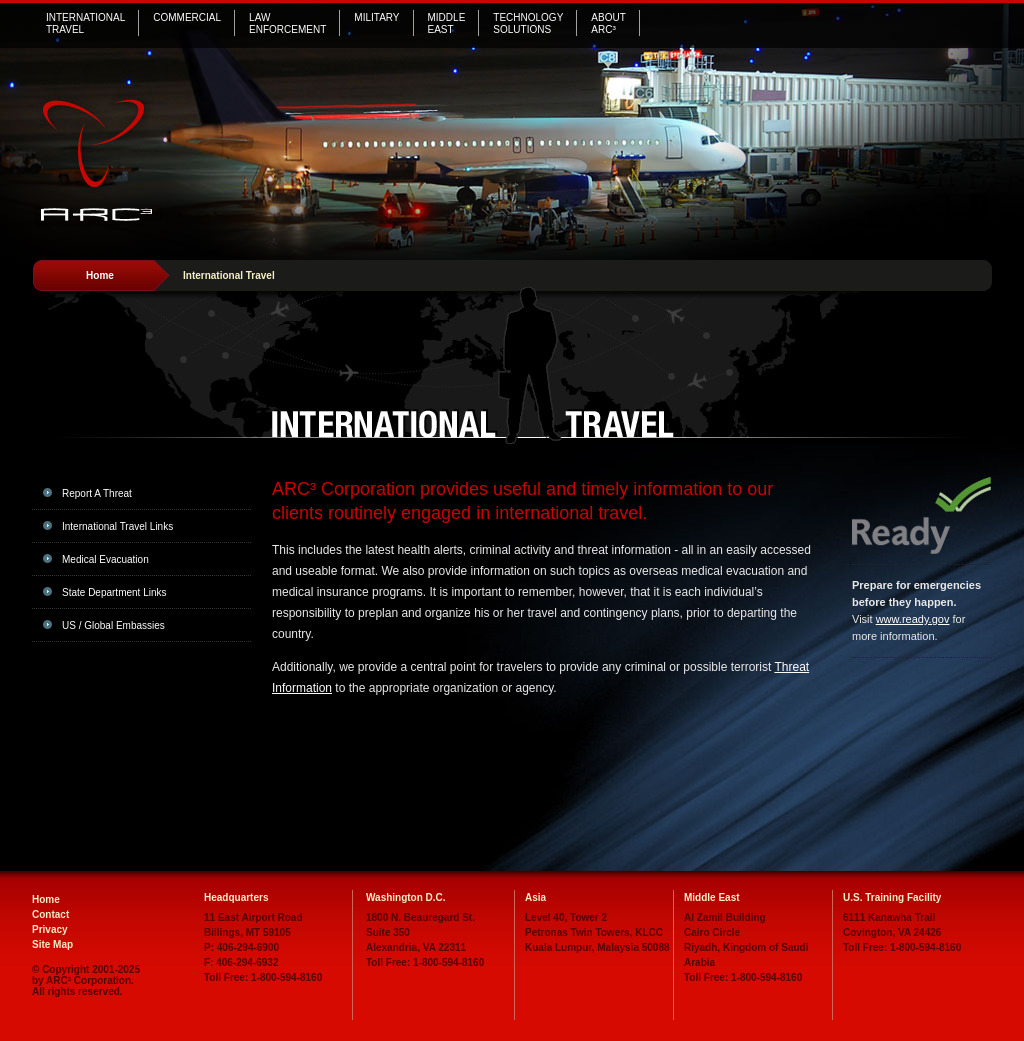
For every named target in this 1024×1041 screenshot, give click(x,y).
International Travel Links (117, 526)
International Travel (85, 23)
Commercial (187, 17)
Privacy (50, 929)
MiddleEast (447, 23)
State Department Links (114, 592)
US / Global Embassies (113, 625)
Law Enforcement (287, 23)
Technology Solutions (528, 23)
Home (100, 275)
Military (376, 17)
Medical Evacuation (105, 559)
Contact (50, 914)
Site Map (52, 944)
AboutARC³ (608, 23)
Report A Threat (97, 493)
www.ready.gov (913, 619)
